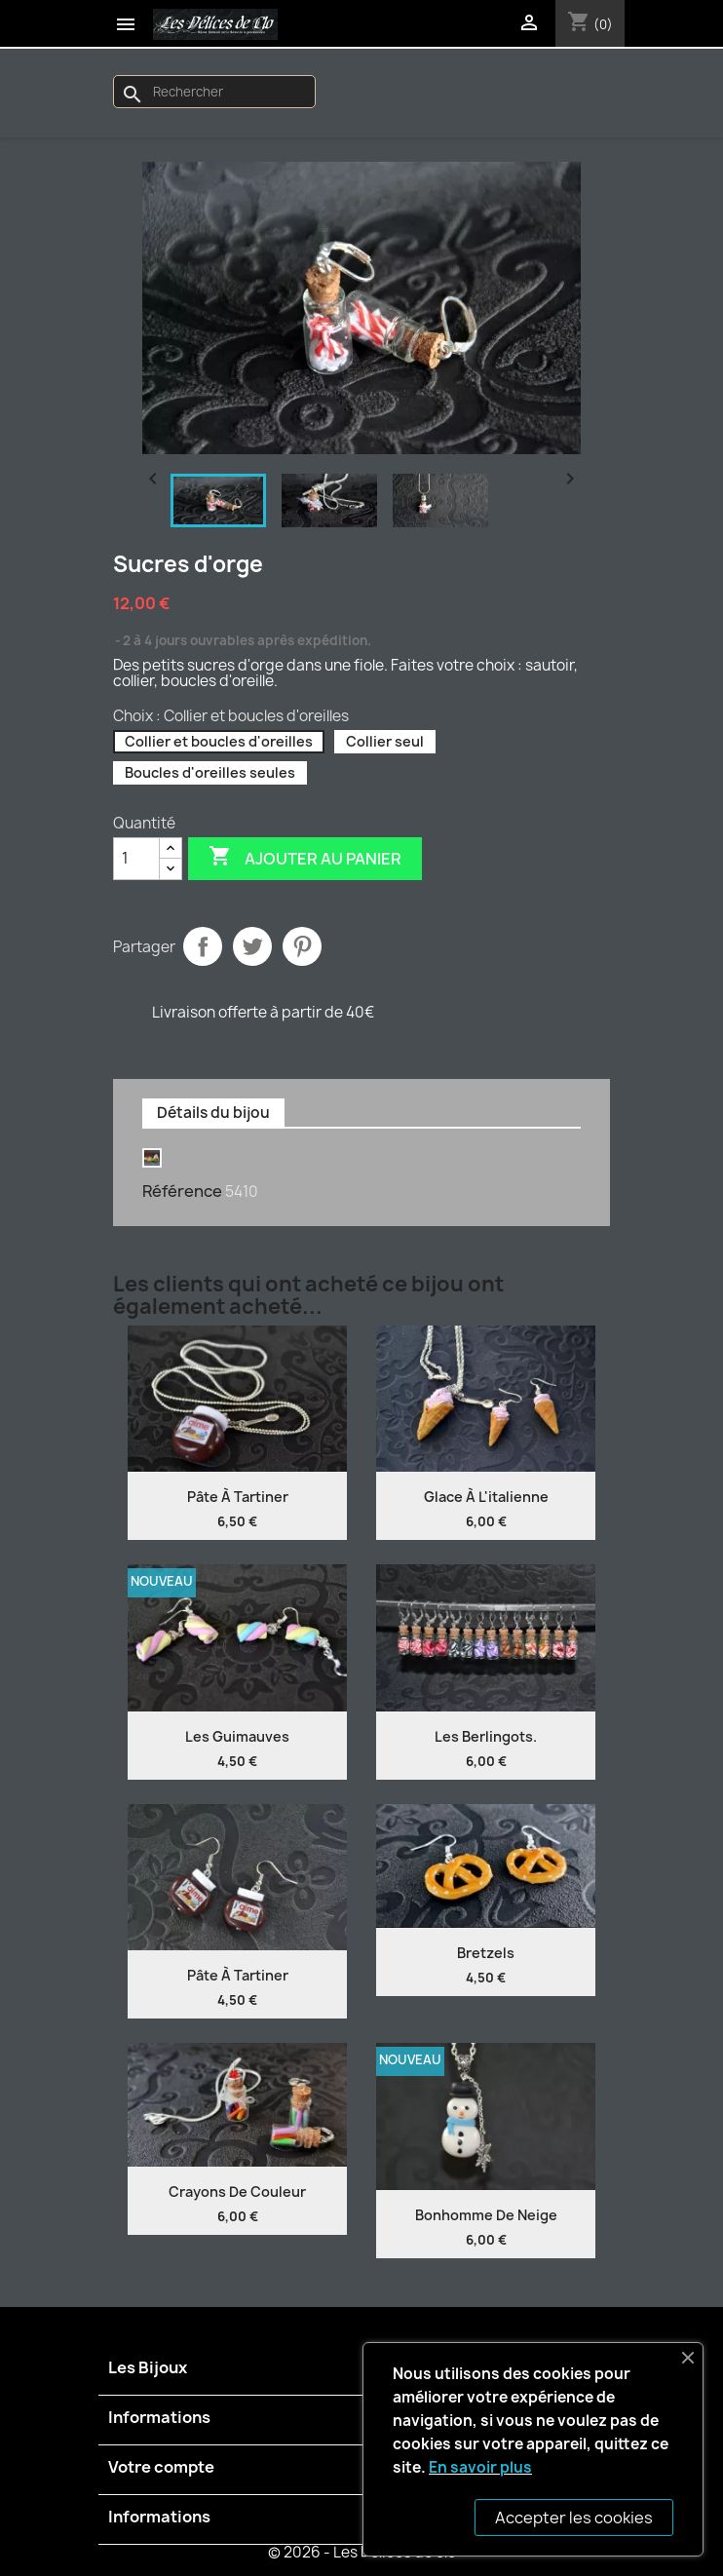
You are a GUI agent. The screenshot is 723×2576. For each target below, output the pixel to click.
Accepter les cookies (574, 2517)
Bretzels (485, 1952)
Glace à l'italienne (486, 1496)
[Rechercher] (214, 91)
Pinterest (302, 946)
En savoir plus (480, 2467)
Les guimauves (237, 1736)
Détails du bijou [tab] (213, 1112)
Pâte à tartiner (237, 1496)
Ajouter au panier (305, 857)
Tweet (252, 946)
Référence (182, 1191)
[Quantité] (136, 858)
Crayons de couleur (237, 2191)
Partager (202, 946)
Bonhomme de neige (486, 2215)
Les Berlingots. (486, 1736)
